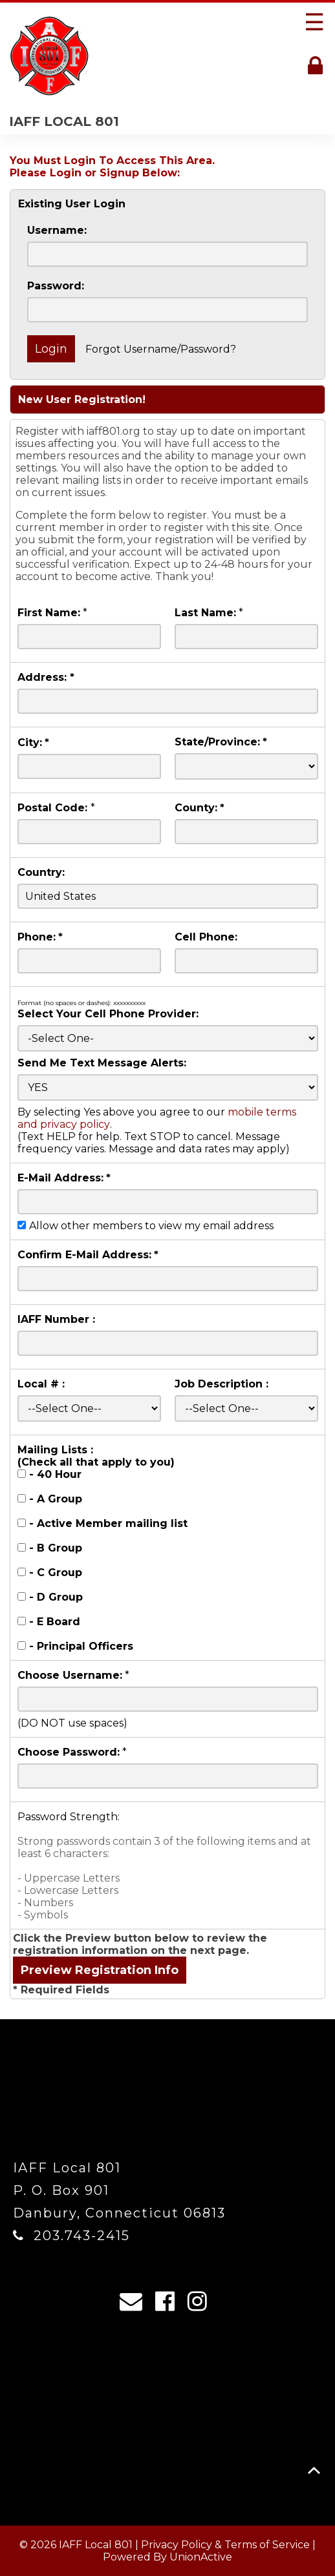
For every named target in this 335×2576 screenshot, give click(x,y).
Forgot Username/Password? (160, 349)
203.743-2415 (82, 2235)
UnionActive (200, 2557)
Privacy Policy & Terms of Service (225, 2545)
